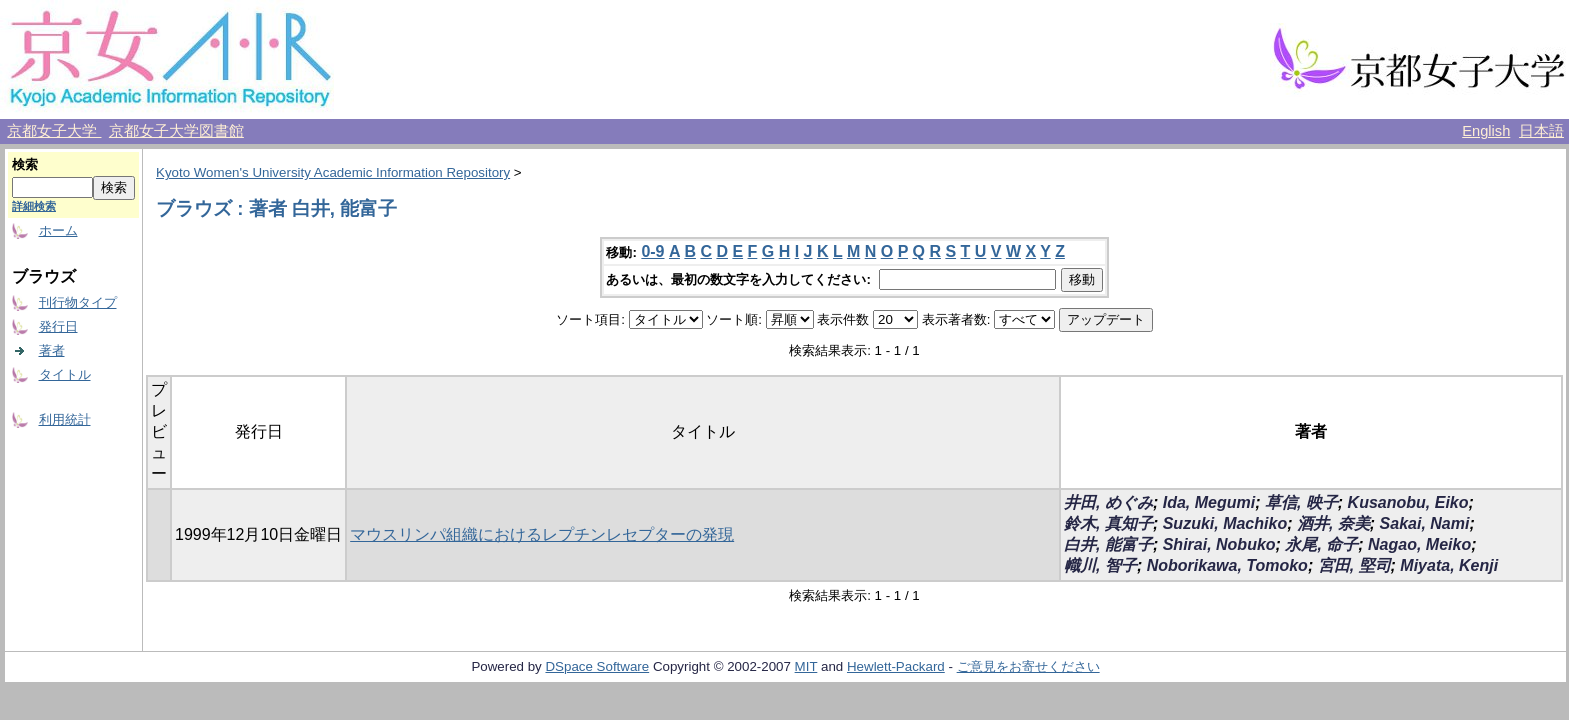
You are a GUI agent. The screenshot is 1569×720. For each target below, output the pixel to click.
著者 (52, 350)
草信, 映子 (1301, 502)
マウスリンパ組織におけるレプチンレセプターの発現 (542, 534)
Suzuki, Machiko (1225, 523)
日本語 (1541, 131)
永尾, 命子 (1321, 544)
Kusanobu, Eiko (1408, 502)
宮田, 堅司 (1354, 565)
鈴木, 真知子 (1108, 523)
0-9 (652, 251)
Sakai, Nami (1425, 523)
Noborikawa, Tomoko (1227, 565)
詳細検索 (34, 206)
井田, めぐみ (1108, 502)
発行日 (58, 326)
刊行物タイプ (78, 302)
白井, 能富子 (1108, 544)
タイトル (65, 374)
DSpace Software (597, 666)
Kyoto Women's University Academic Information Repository (333, 172)
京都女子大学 (54, 131)
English (1486, 131)
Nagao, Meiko (1419, 544)
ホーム (58, 230)
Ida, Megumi (1209, 502)
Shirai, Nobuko (1219, 544)
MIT (806, 666)
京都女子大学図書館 (176, 131)
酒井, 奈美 (1333, 523)
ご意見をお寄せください (1028, 666)
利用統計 (65, 419)
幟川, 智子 (1100, 565)
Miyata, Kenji (1449, 565)
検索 (25, 164)
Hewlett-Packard (896, 666)
